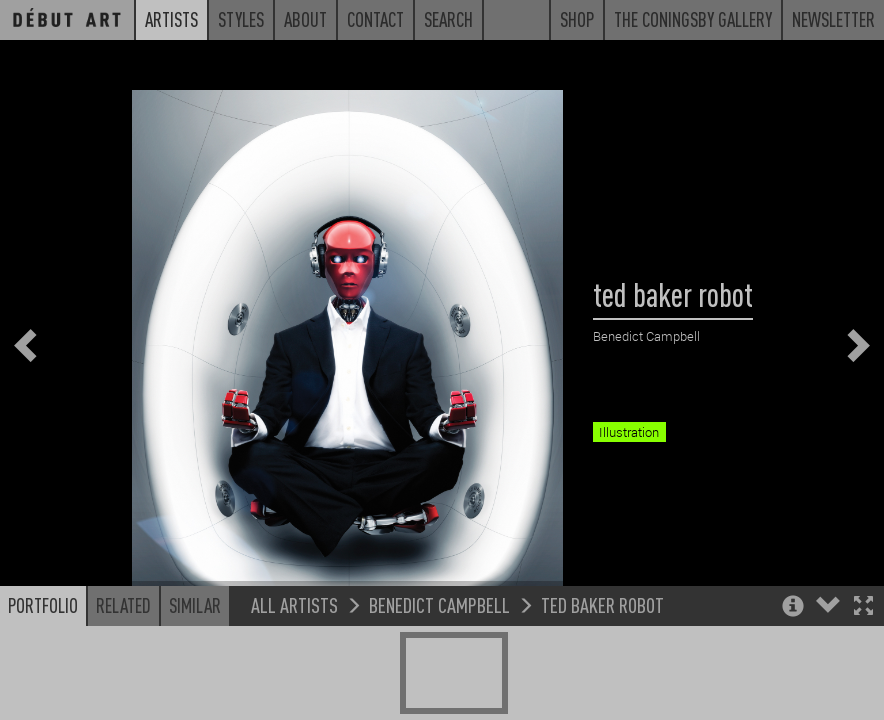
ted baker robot (602, 663)
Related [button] (123, 664)
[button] (863, 666)
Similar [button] (195, 664)
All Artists (294, 663)
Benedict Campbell (439, 663)
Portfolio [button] (43, 664)
